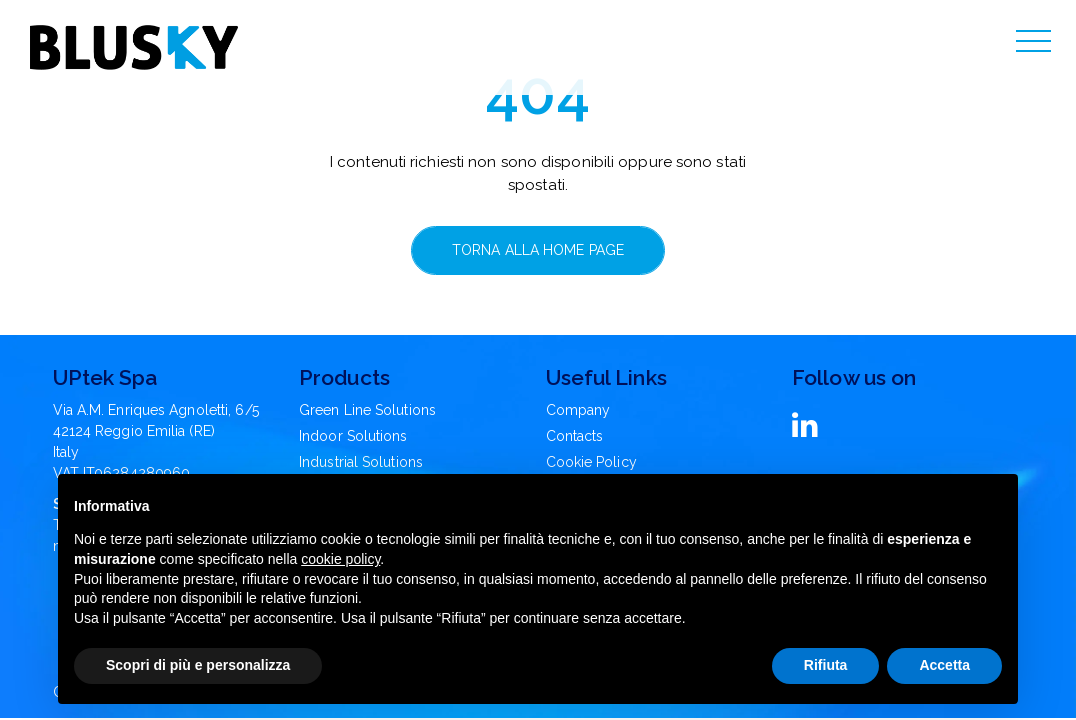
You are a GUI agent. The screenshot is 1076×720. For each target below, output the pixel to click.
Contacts (575, 436)
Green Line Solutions (367, 410)
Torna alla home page (538, 250)
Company (578, 410)
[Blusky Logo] (134, 47)
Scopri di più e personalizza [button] (198, 665)
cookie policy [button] (340, 559)
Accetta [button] (944, 665)
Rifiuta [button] (826, 665)
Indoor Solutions (353, 436)
